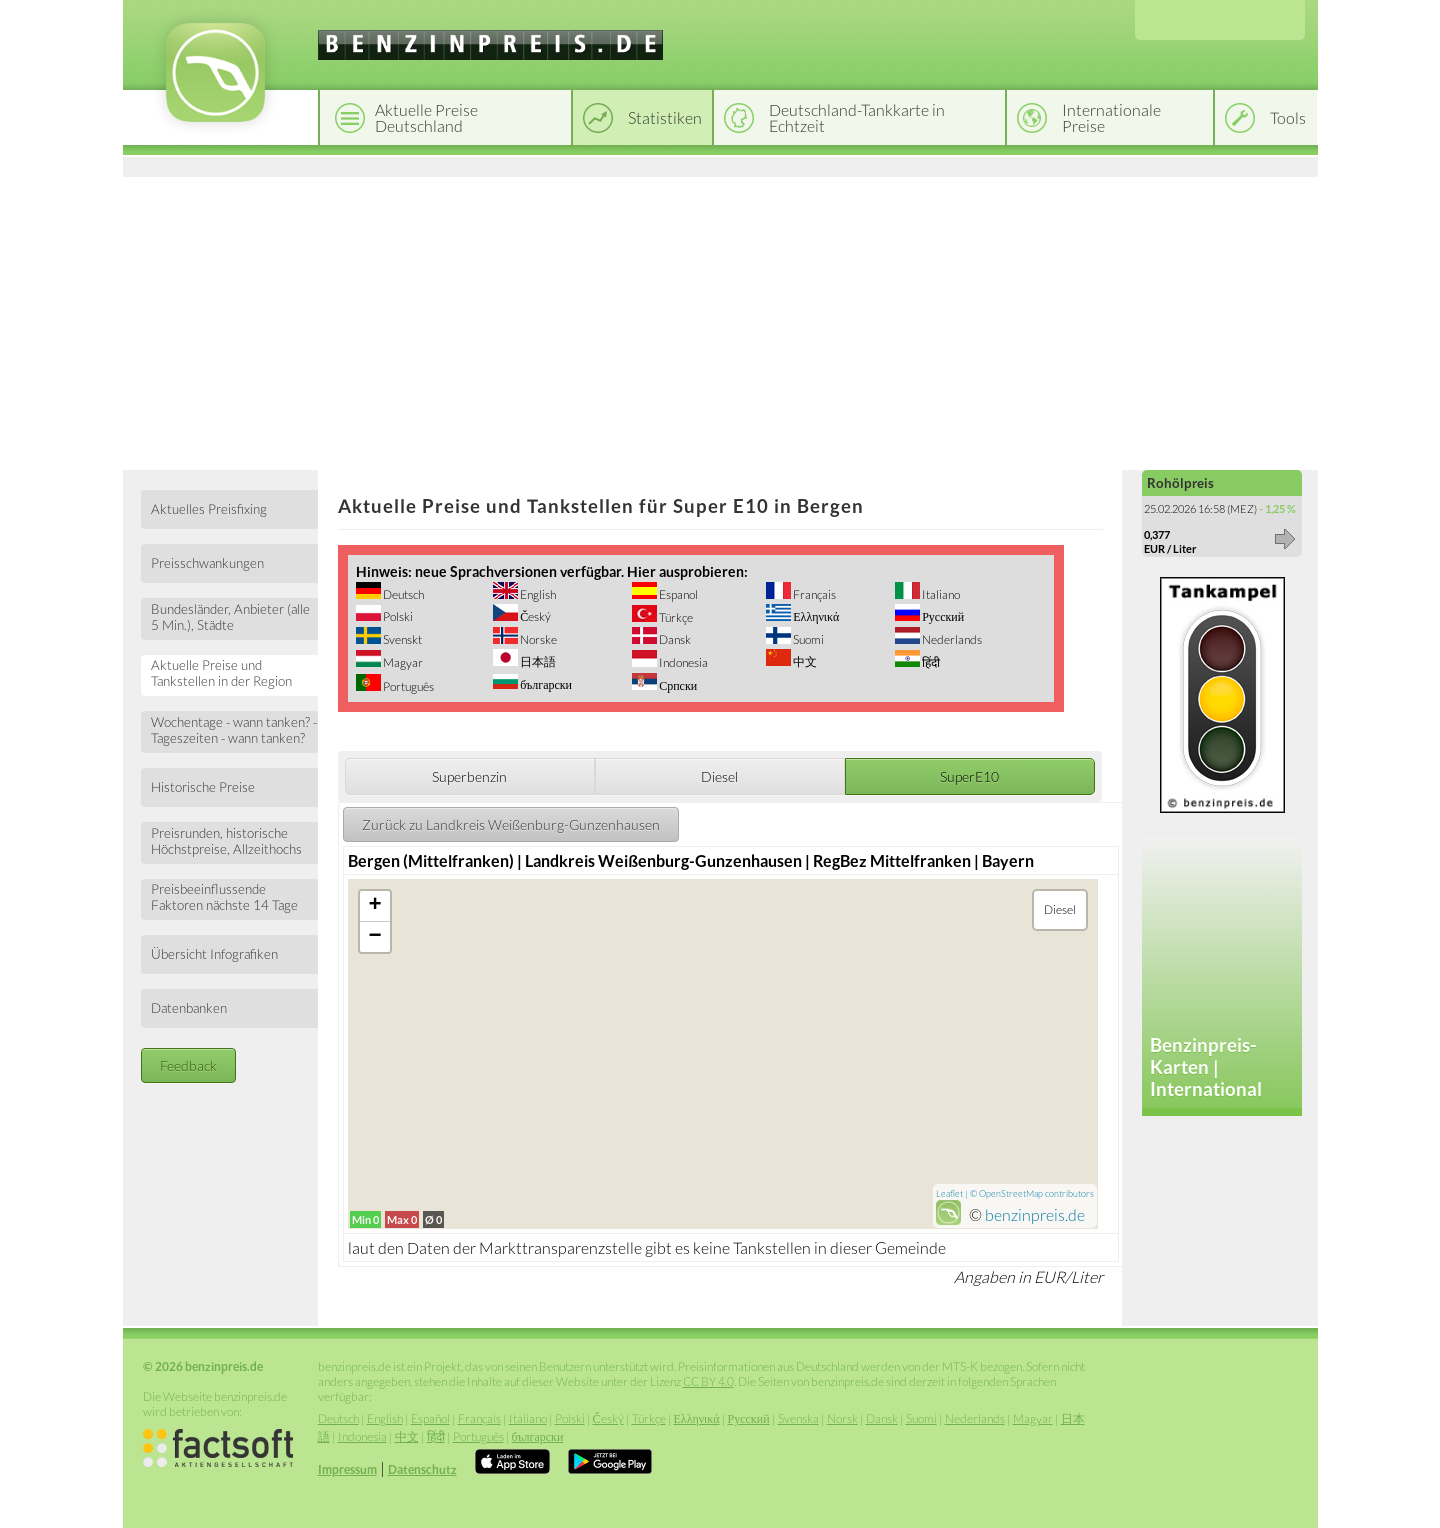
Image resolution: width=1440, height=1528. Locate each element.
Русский (942, 616)
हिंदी (930, 662)
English (537, 594)
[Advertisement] (720, 320)
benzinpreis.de (1035, 1214)
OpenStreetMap (1011, 1193)
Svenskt (401, 639)
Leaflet (949, 1193)
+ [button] (375, 906)
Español (430, 1418)
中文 (804, 661)
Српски (677, 685)
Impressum (347, 1469)
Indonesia (682, 662)
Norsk (842, 1418)
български (545, 684)
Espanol (677, 594)
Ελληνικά (815, 616)
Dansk (674, 639)
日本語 (537, 661)
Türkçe (675, 617)
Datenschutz (422, 1469)
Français (813, 594)
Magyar (402, 662)
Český (534, 616)
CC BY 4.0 (708, 1381)
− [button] (375, 937)
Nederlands (951, 639)
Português (407, 686)
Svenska (798, 1418)
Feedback (188, 1065)
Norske (537, 639)
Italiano (940, 594)
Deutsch (402, 594)
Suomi (807, 639)
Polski (397, 616)
